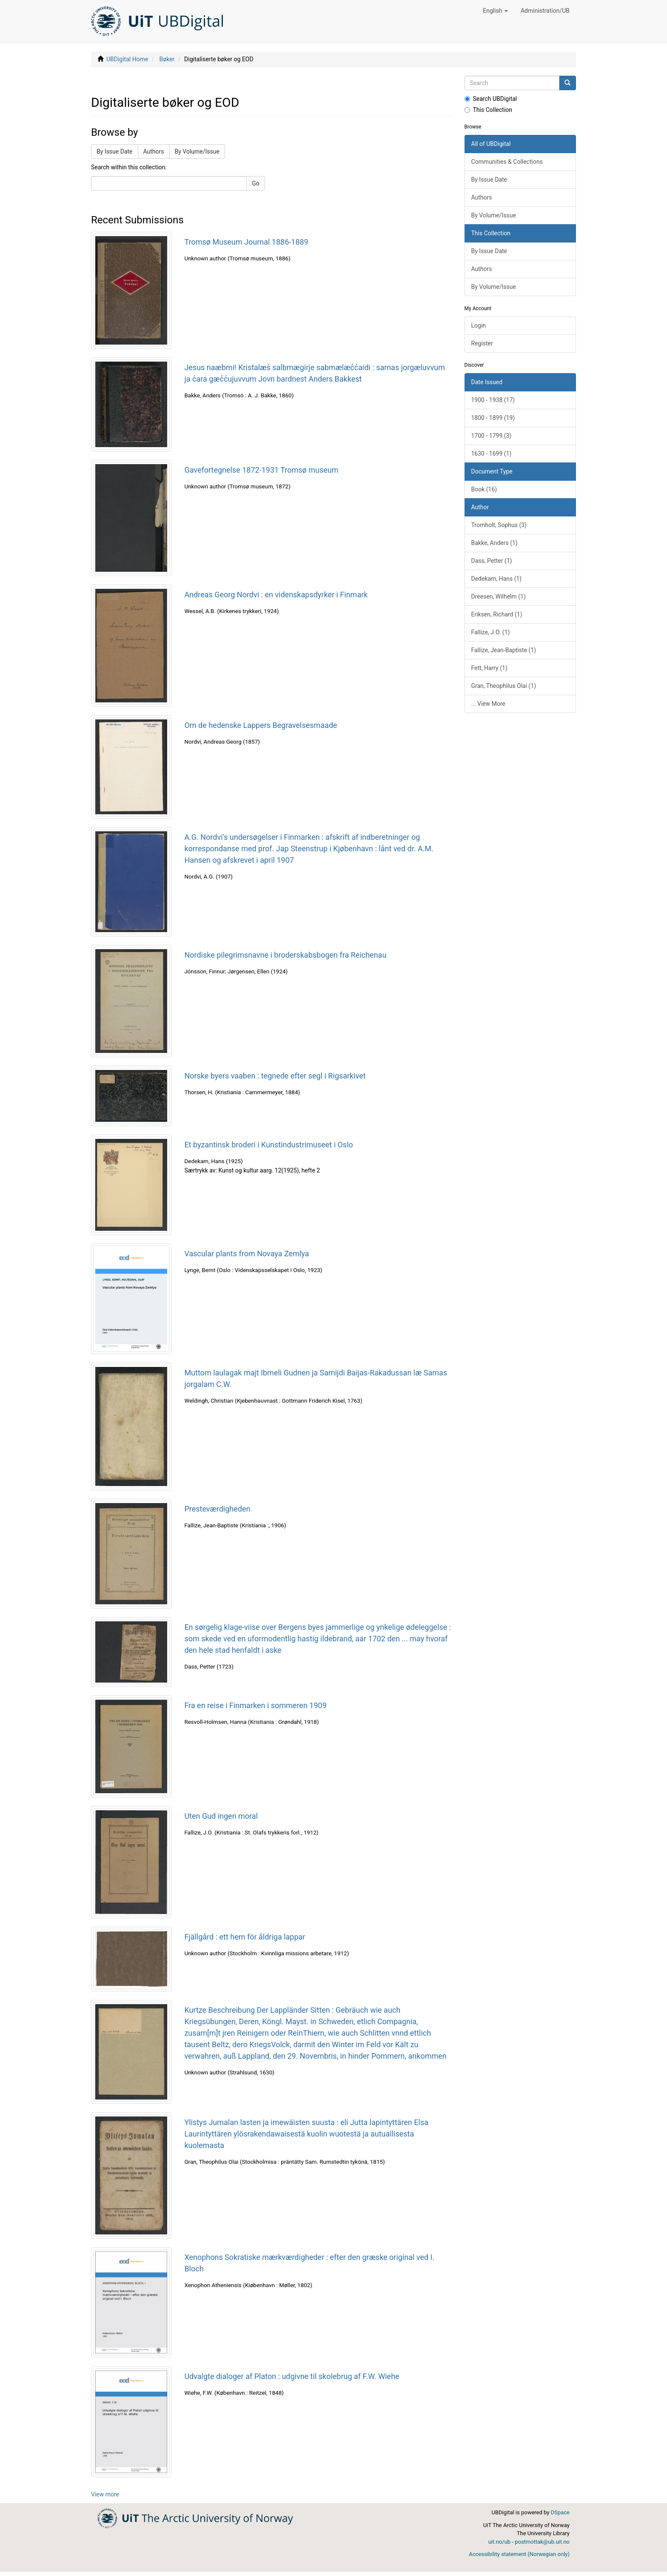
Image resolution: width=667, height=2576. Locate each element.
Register (482, 343)
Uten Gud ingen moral (221, 1815)
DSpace (560, 2512)
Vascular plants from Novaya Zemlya (246, 1253)
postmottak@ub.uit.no (542, 2542)
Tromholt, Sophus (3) (499, 525)
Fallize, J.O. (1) (490, 632)
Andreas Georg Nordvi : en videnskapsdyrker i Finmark (276, 594)
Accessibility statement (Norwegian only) (519, 2554)
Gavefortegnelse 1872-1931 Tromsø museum (261, 469)
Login (478, 325)
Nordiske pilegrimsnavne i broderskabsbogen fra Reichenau (285, 954)
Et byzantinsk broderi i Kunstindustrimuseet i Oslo (268, 1144)
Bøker (167, 59)
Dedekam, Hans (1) (496, 578)
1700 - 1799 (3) (491, 435)
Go (255, 183)
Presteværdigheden (217, 1508)
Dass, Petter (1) (491, 560)
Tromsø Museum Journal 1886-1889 (246, 241)
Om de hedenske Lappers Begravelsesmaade (260, 725)
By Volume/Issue (197, 151)
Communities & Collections (507, 161)
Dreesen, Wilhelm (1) (498, 596)
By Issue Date (115, 151)
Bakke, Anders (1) (494, 542)
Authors (153, 151)
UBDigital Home (127, 59)
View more (105, 2494)
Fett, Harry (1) (489, 668)
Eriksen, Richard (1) (496, 614)
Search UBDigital (491, 98)
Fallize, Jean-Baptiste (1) (503, 650)
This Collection (489, 109)
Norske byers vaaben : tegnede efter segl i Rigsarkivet (274, 1075)
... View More (488, 703)
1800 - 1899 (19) (493, 417)
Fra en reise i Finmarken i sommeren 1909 (255, 1705)
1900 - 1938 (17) (493, 400)
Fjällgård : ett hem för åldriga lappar (244, 1936)
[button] (495, 10)
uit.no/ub (499, 2542)
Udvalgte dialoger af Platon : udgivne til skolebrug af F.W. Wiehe (291, 2376)
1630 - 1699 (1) (491, 453)
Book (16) (484, 489)
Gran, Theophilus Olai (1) (503, 685)
